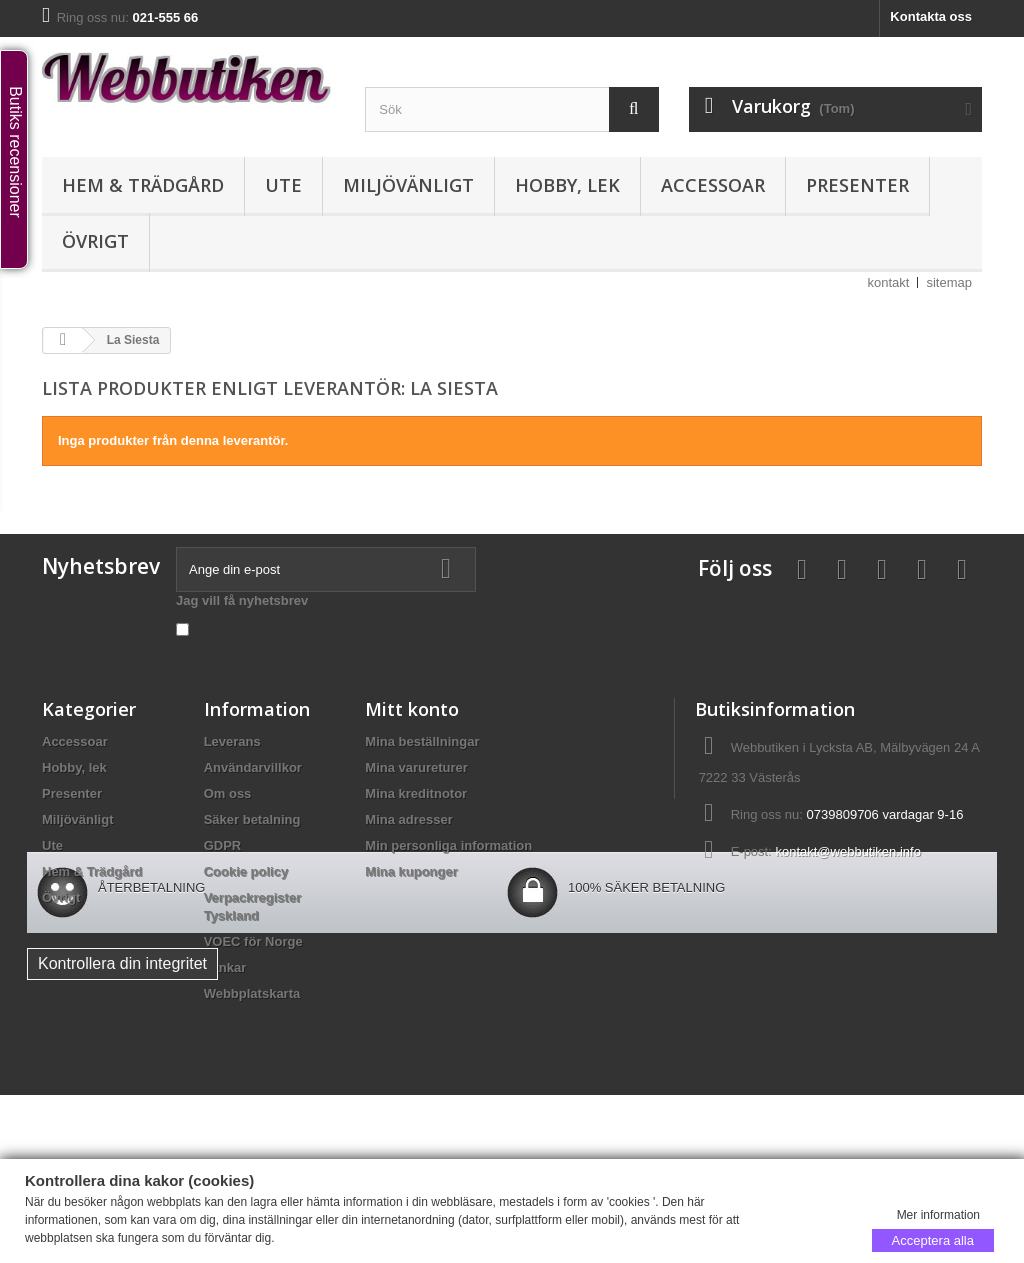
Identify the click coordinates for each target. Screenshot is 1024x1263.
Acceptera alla (933, 1239)
